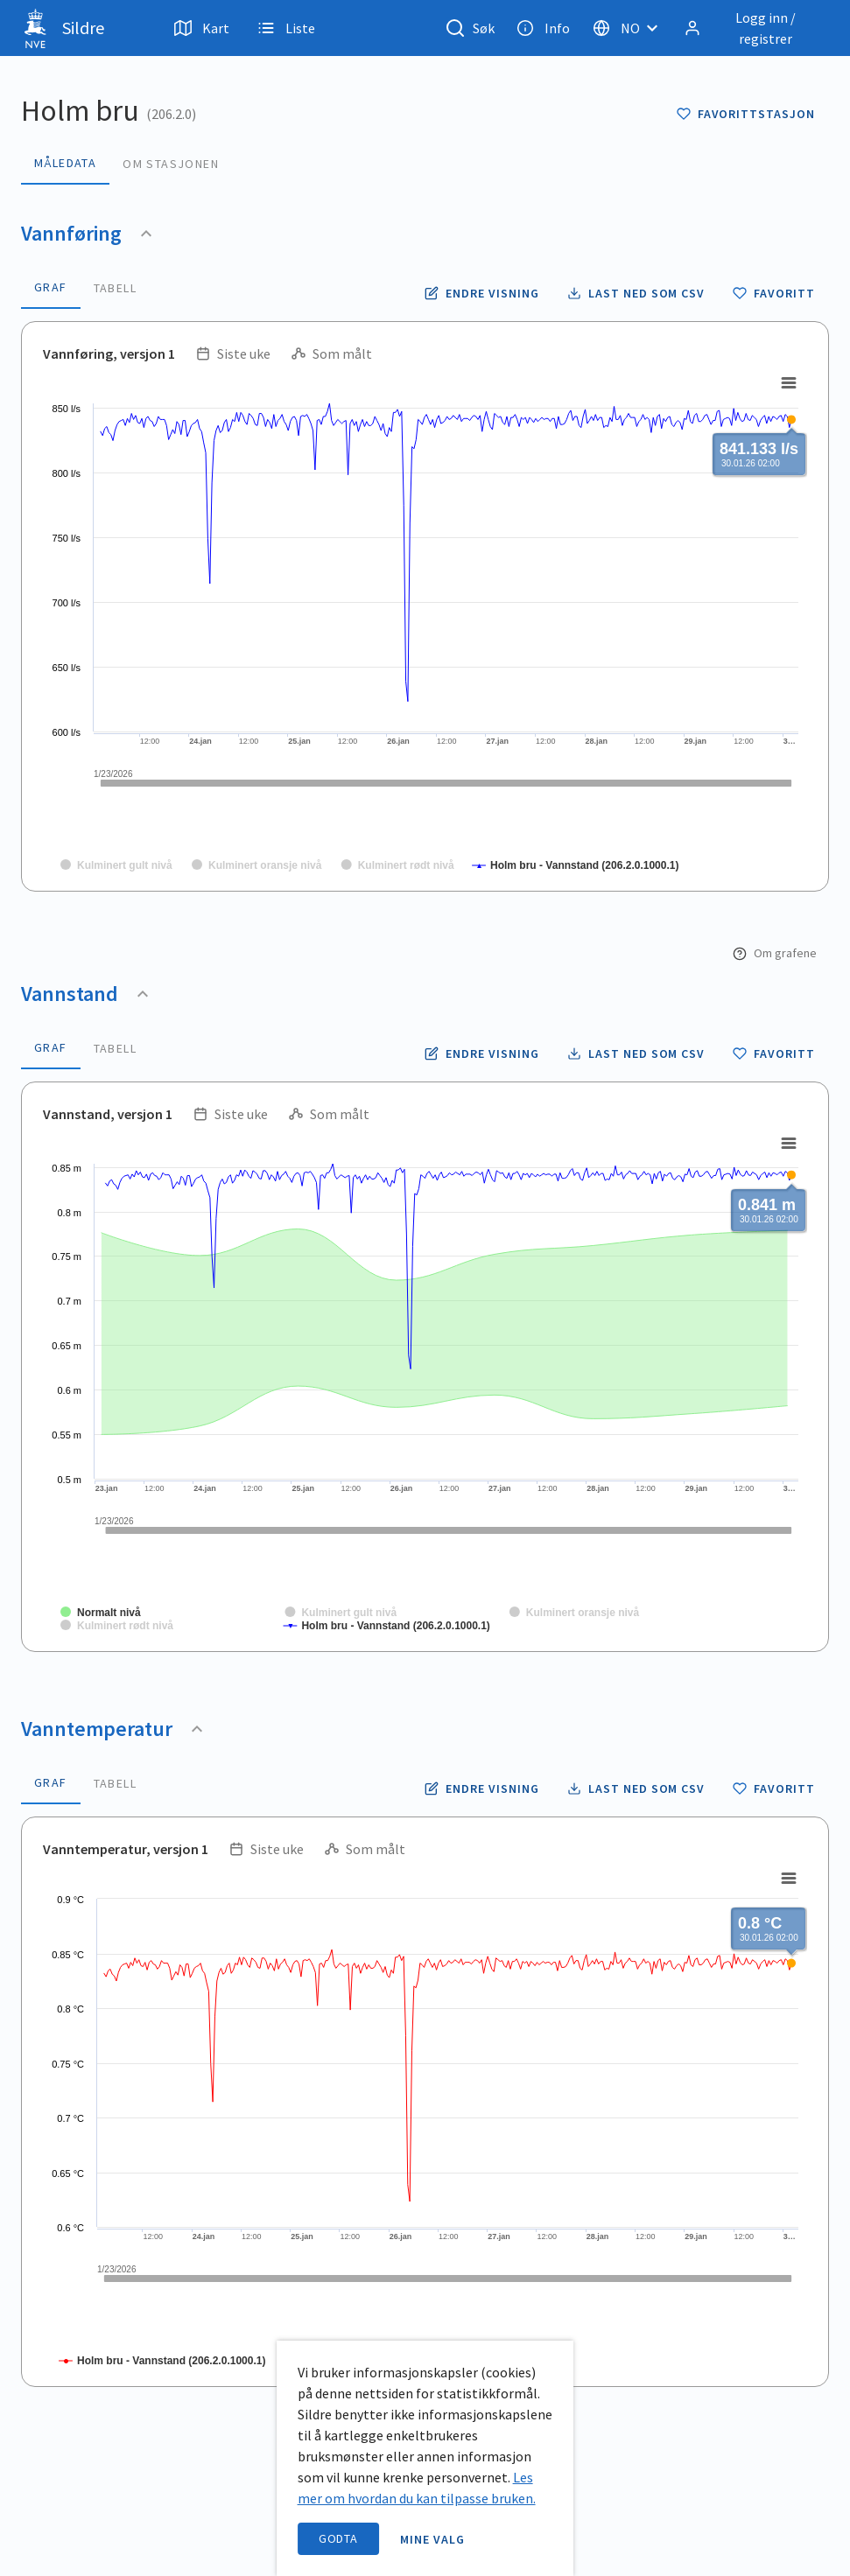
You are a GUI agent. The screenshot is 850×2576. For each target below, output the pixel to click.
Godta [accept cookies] (339, 2538)
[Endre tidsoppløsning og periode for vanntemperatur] (481, 1788)
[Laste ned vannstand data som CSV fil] (636, 1054)
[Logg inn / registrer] (753, 28)
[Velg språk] (630, 28)
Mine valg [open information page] (432, 2539)
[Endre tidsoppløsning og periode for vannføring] (481, 293)
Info (543, 28)
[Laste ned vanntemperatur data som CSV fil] (636, 1788)
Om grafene (775, 953)
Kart (201, 28)
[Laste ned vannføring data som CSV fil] (636, 293)
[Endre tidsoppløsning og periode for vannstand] (481, 1054)
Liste (286, 28)
